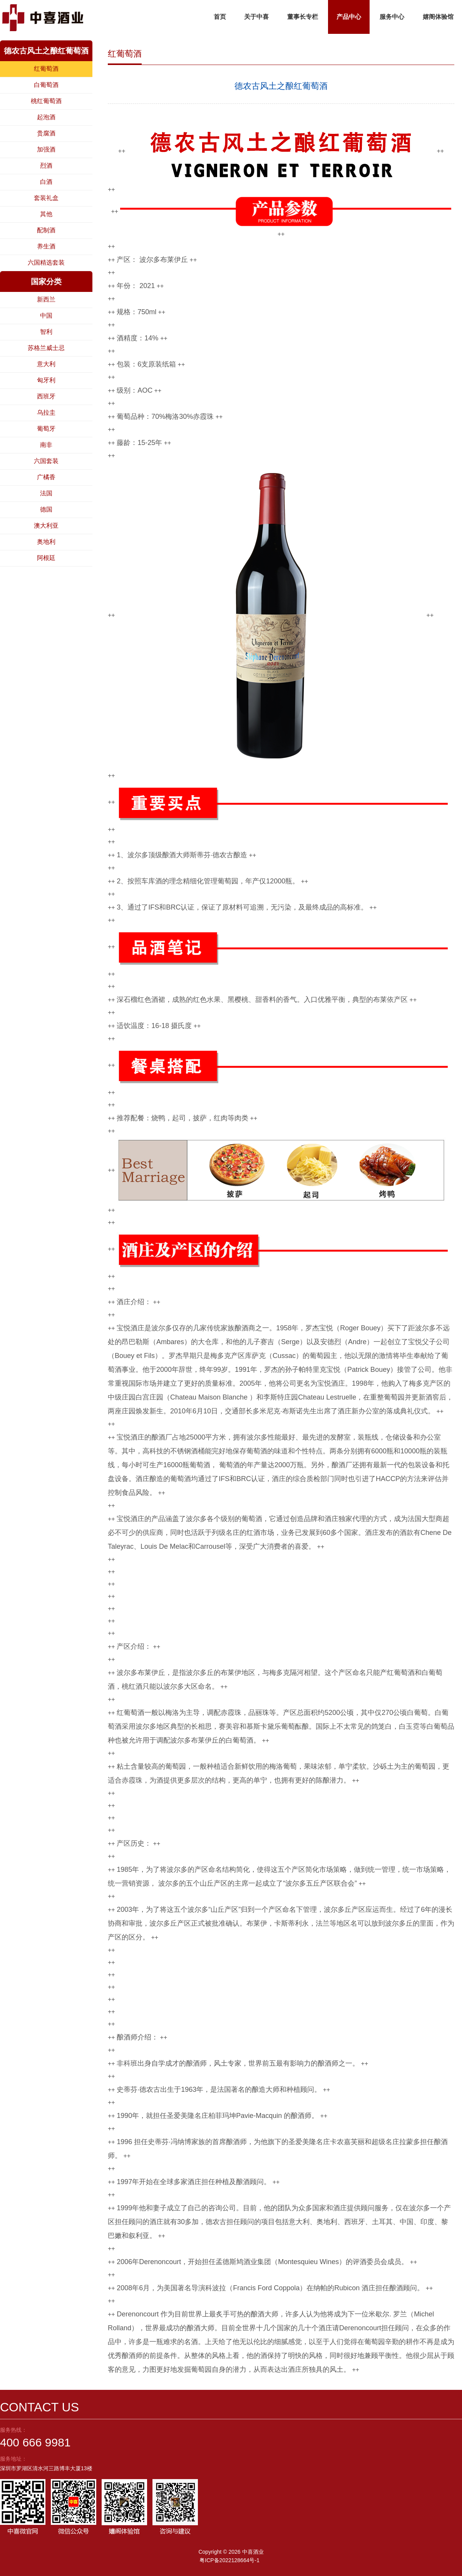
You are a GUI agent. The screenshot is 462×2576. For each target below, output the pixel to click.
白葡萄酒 (46, 85)
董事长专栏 (302, 16)
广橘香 (46, 477)
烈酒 (46, 165)
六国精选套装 (46, 262)
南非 (46, 445)
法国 (46, 493)
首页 (220, 16)
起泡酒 (46, 117)
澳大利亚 (46, 525)
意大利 (46, 364)
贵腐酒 (46, 133)
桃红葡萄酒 (46, 101)
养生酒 (46, 246)
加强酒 (46, 149)
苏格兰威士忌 (46, 348)
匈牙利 (46, 380)
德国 (46, 509)
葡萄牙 (46, 428)
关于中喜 (256, 16)
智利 (46, 331)
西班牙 (46, 396)
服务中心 (392, 16)
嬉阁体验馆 (438, 16)
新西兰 (46, 299)
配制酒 (46, 230)
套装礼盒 (46, 198)
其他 (46, 214)
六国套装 (46, 461)
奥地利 (46, 541)
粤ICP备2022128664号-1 (229, 2560)
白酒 (46, 181)
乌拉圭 (46, 412)
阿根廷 (46, 558)
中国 (46, 315)
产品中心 (348, 16)
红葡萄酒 (46, 68)
